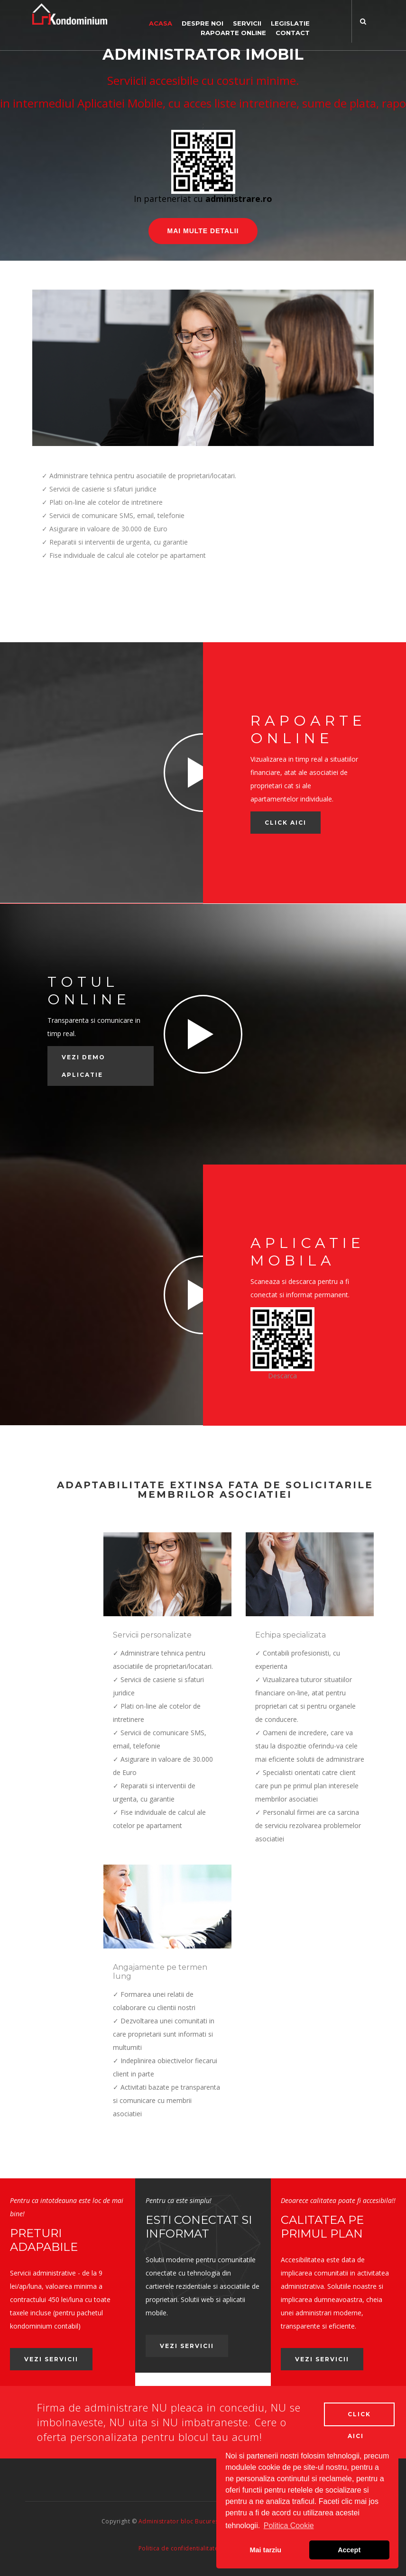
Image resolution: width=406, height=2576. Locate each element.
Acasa (160, 23)
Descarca (282, 1375)
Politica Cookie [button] (289, 2525)
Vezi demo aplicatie (83, 1066)
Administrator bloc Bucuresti (180, 2520)
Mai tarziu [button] (265, 2550)
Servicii (247, 23)
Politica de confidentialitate (178, 2547)
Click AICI (285, 822)
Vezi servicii (51, 2358)
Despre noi (202, 23)
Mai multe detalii (203, 231)
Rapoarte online (233, 32)
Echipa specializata (290, 1634)
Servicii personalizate (152, 1634)
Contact (293, 32)
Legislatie (290, 23)
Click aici (359, 2417)
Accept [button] (349, 2550)
